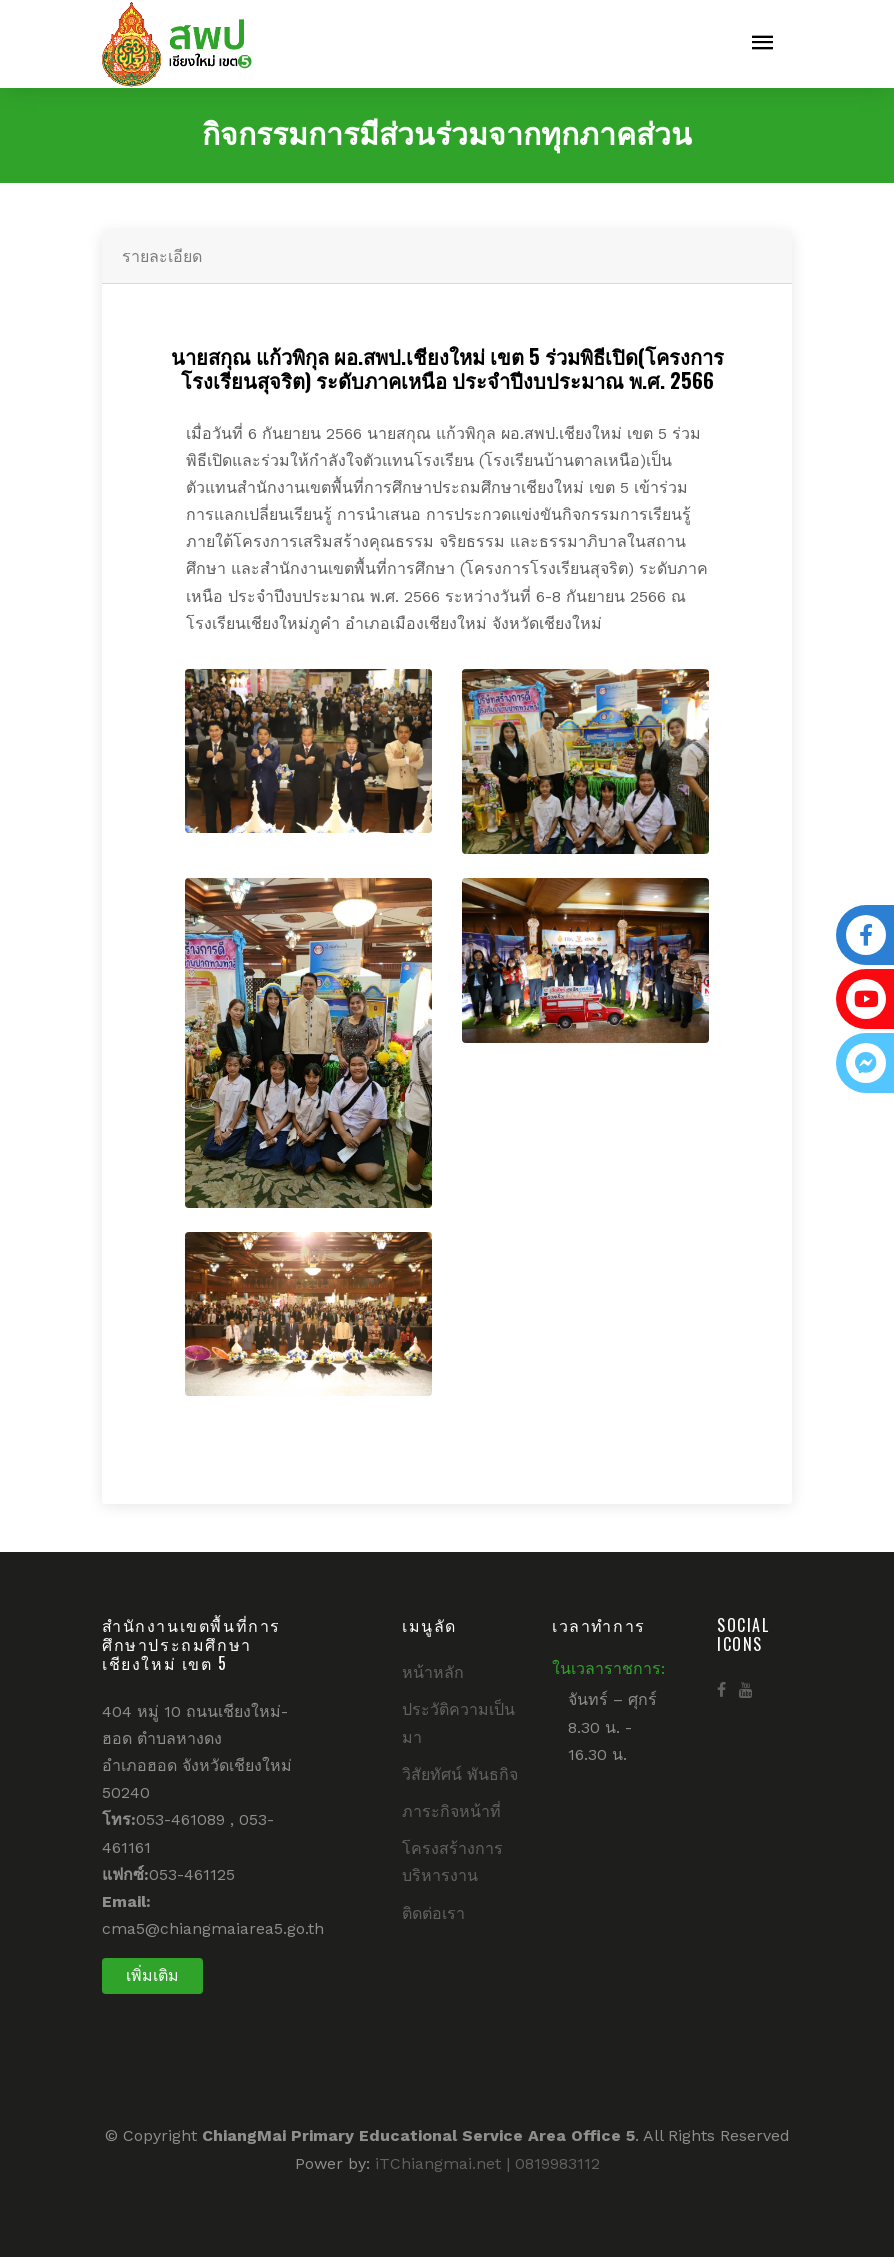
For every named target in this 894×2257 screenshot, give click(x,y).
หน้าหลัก (433, 1672)
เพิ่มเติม (152, 1975)
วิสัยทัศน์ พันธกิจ (460, 1774)
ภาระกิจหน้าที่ (451, 1811)
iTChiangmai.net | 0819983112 (487, 2163)
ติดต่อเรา (433, 1913)
